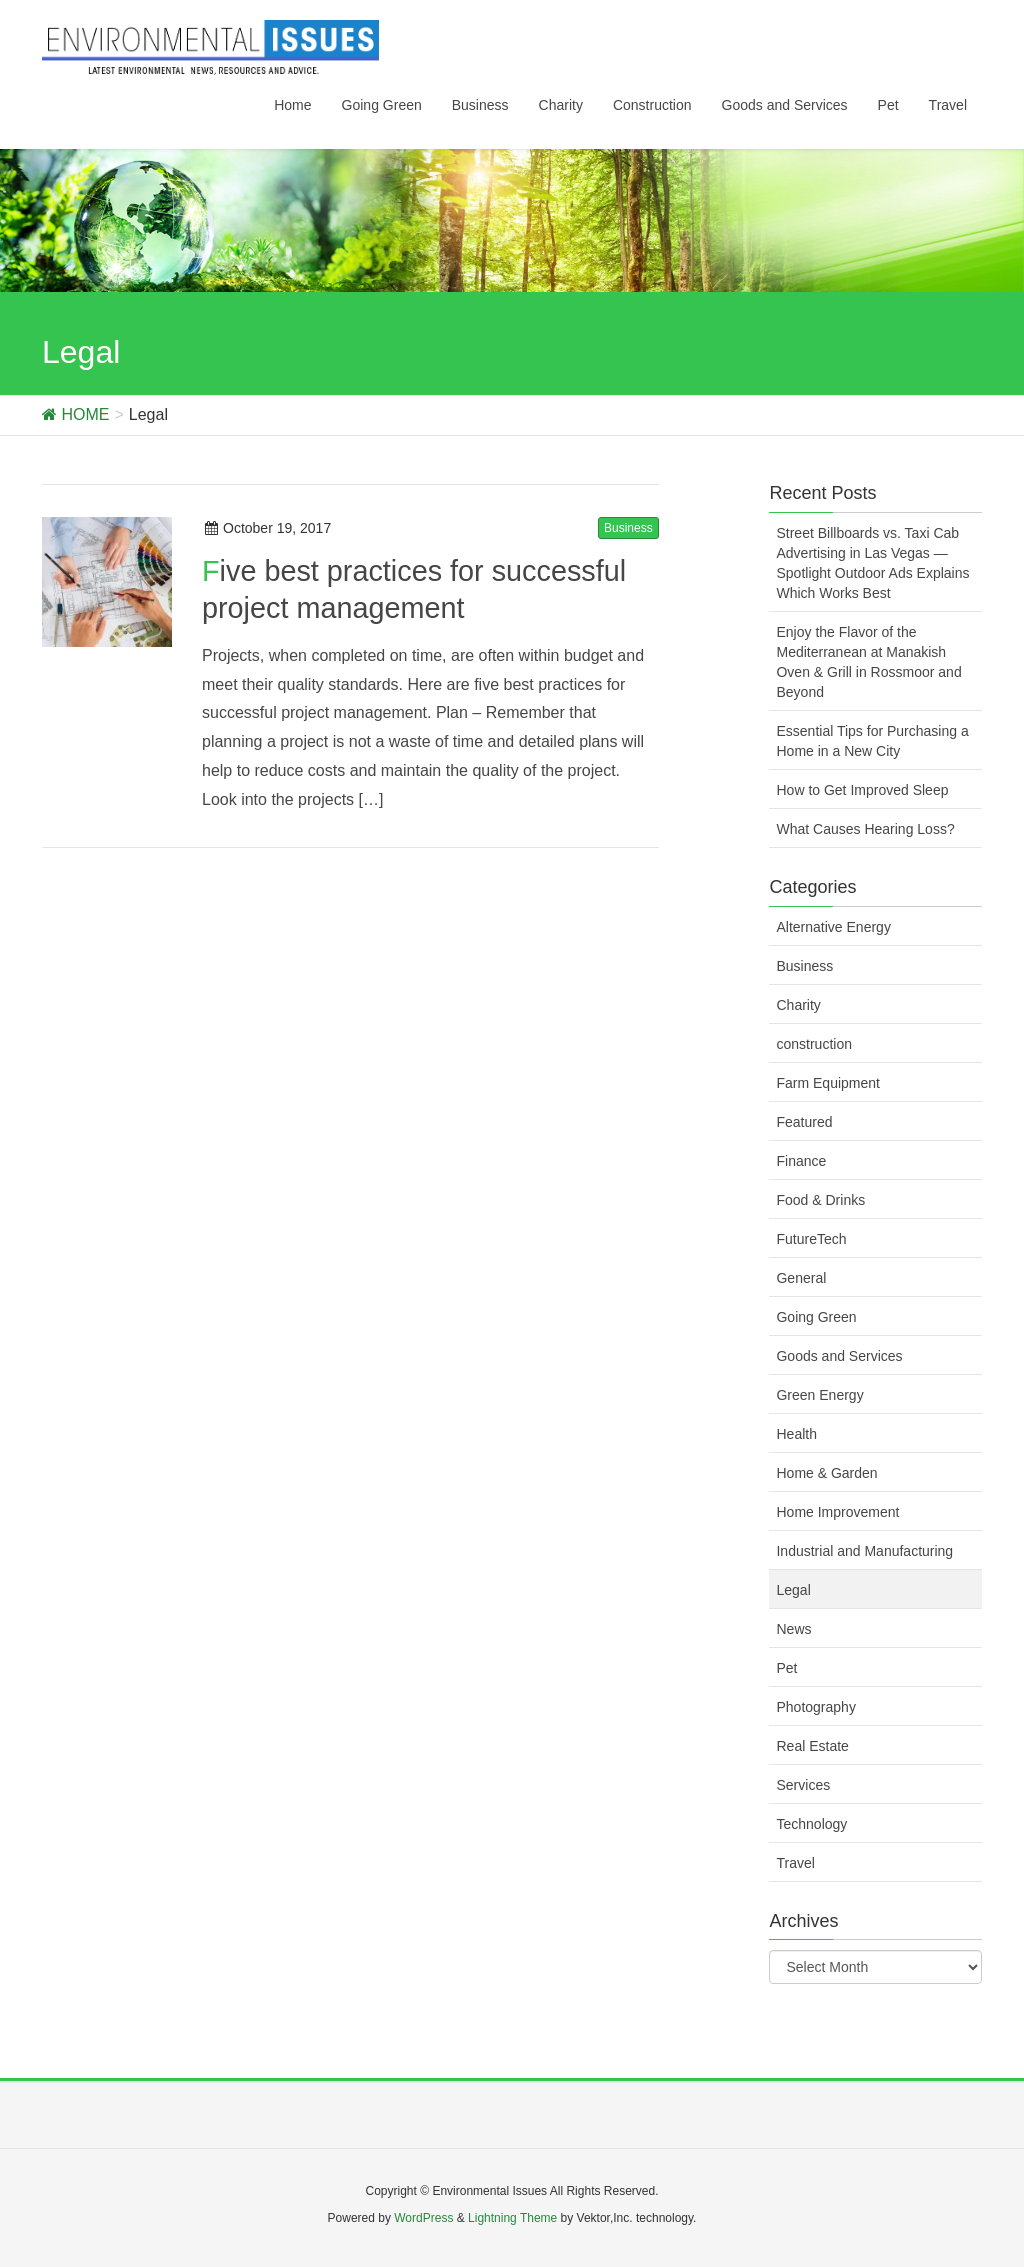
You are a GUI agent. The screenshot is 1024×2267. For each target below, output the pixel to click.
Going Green (816, 1317)
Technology (811, 1824)
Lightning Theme (512, 2218)
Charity (798, 1005)
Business (628, 528)
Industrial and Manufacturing (864, 1551)
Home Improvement (837, 1512)
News (793, 1629)
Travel (795, 1863)
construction (813, 1044)
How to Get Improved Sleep (862, 790)
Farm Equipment (827, 1083)
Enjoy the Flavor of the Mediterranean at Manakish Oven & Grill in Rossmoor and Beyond (868, 662)
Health (796, 1434)
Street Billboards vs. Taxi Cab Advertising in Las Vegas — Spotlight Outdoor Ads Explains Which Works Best (872, 563)
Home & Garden (826, 1473)
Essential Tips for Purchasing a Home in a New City (872, 741)
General (801, 1278)
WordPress (423, 2218)
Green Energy (819, 1395)
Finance (801, 1161)
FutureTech (811, 1239)
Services (803, 1785)
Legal (793, 1590)
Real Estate (812, 1746)
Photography (815, 1707)
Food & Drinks (820, 1200)
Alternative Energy (833, 927)
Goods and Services (839, 1356)
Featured (804, 1122)
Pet (786, 1668)
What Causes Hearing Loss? (865, 829)
